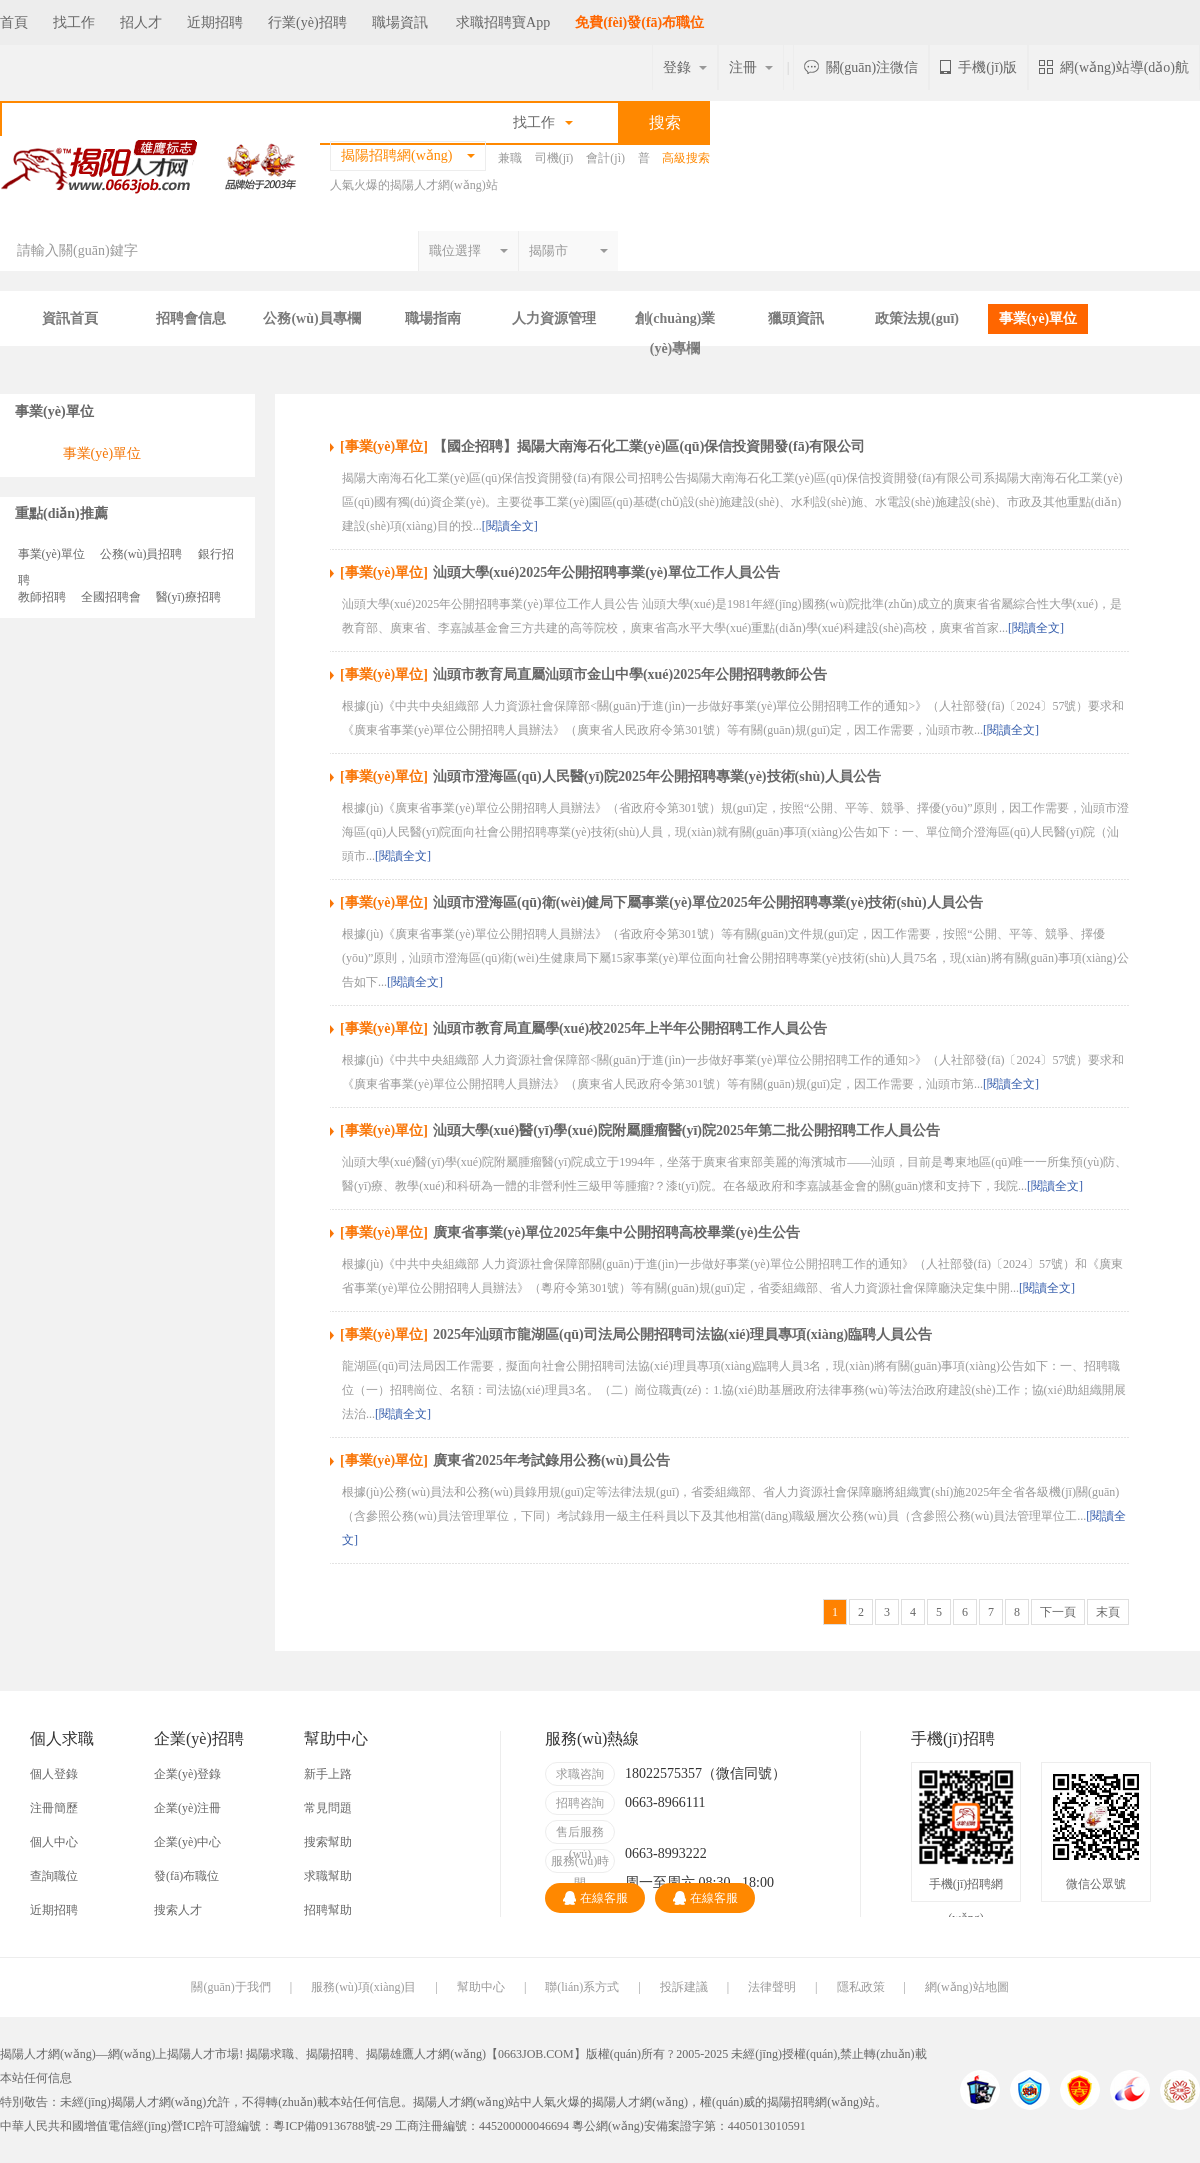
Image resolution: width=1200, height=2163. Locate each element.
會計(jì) (605, 158)
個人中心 (54, 1842)
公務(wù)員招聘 (141, 554)
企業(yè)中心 (187, 1842)
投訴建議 (684, 1987)
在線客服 (595, 1898)
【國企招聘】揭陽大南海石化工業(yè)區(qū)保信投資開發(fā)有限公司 (649, 446)
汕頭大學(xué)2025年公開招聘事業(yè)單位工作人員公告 (606, 572)
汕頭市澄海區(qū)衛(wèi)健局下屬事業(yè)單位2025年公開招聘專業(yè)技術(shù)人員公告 (708, 902)
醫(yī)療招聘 (188, 597)
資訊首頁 (70, 318)
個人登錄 (54, 1774)
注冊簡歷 (54, 1808)
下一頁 (1058, 1612)
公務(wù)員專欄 (311, 318)
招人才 (141, 22)
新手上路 (328, 1774)
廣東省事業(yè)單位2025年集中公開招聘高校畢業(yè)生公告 (616, 1232)
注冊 (751, 67)
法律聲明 (772, 1987)
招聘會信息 (191, 318)
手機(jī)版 (978, 67)
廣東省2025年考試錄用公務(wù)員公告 (551, 1460)
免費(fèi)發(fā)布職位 (639, 22)
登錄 (685, 67)
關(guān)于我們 (230, 1987)
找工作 (74, 22)
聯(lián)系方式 (582, 1987)
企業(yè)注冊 (187, 1808)
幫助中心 (481, 1987)
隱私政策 (861, 1987)
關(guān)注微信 (861, 67)
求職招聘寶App (503, 22)
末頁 (1108, 1612)
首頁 (14, 22)
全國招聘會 (111, 597)
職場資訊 (400, 22)
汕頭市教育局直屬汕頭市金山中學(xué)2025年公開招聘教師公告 (630, 674)
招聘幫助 (328, 1910)
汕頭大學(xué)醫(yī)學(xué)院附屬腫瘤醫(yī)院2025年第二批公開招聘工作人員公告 (686, 1130)
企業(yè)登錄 (187, 1774)
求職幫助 (328, 1876)
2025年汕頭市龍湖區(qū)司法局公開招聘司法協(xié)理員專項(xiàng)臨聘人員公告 (682, 1334)
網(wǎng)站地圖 (967, 1987)
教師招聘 (42, 597)
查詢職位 (54, 1876)
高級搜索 (686, 158)
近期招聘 (215, 22)
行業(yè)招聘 (307, 22)
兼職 (510, 158)
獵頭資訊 (796, 318)
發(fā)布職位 (186, 1876)
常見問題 (328, 1808)
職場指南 (433, 318)
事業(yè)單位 (1038, 318)
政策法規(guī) (917, 318)
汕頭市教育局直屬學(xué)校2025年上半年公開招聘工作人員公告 (630, 1028)
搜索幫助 (328, 1842)
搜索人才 (178, 1910)
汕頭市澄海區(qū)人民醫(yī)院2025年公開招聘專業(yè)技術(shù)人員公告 (657, 776)
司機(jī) (554, 158)
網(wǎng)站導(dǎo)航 (1114, 67)
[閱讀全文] (510, 526)
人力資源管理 (554, 318)
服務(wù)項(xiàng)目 (363, 1987)
